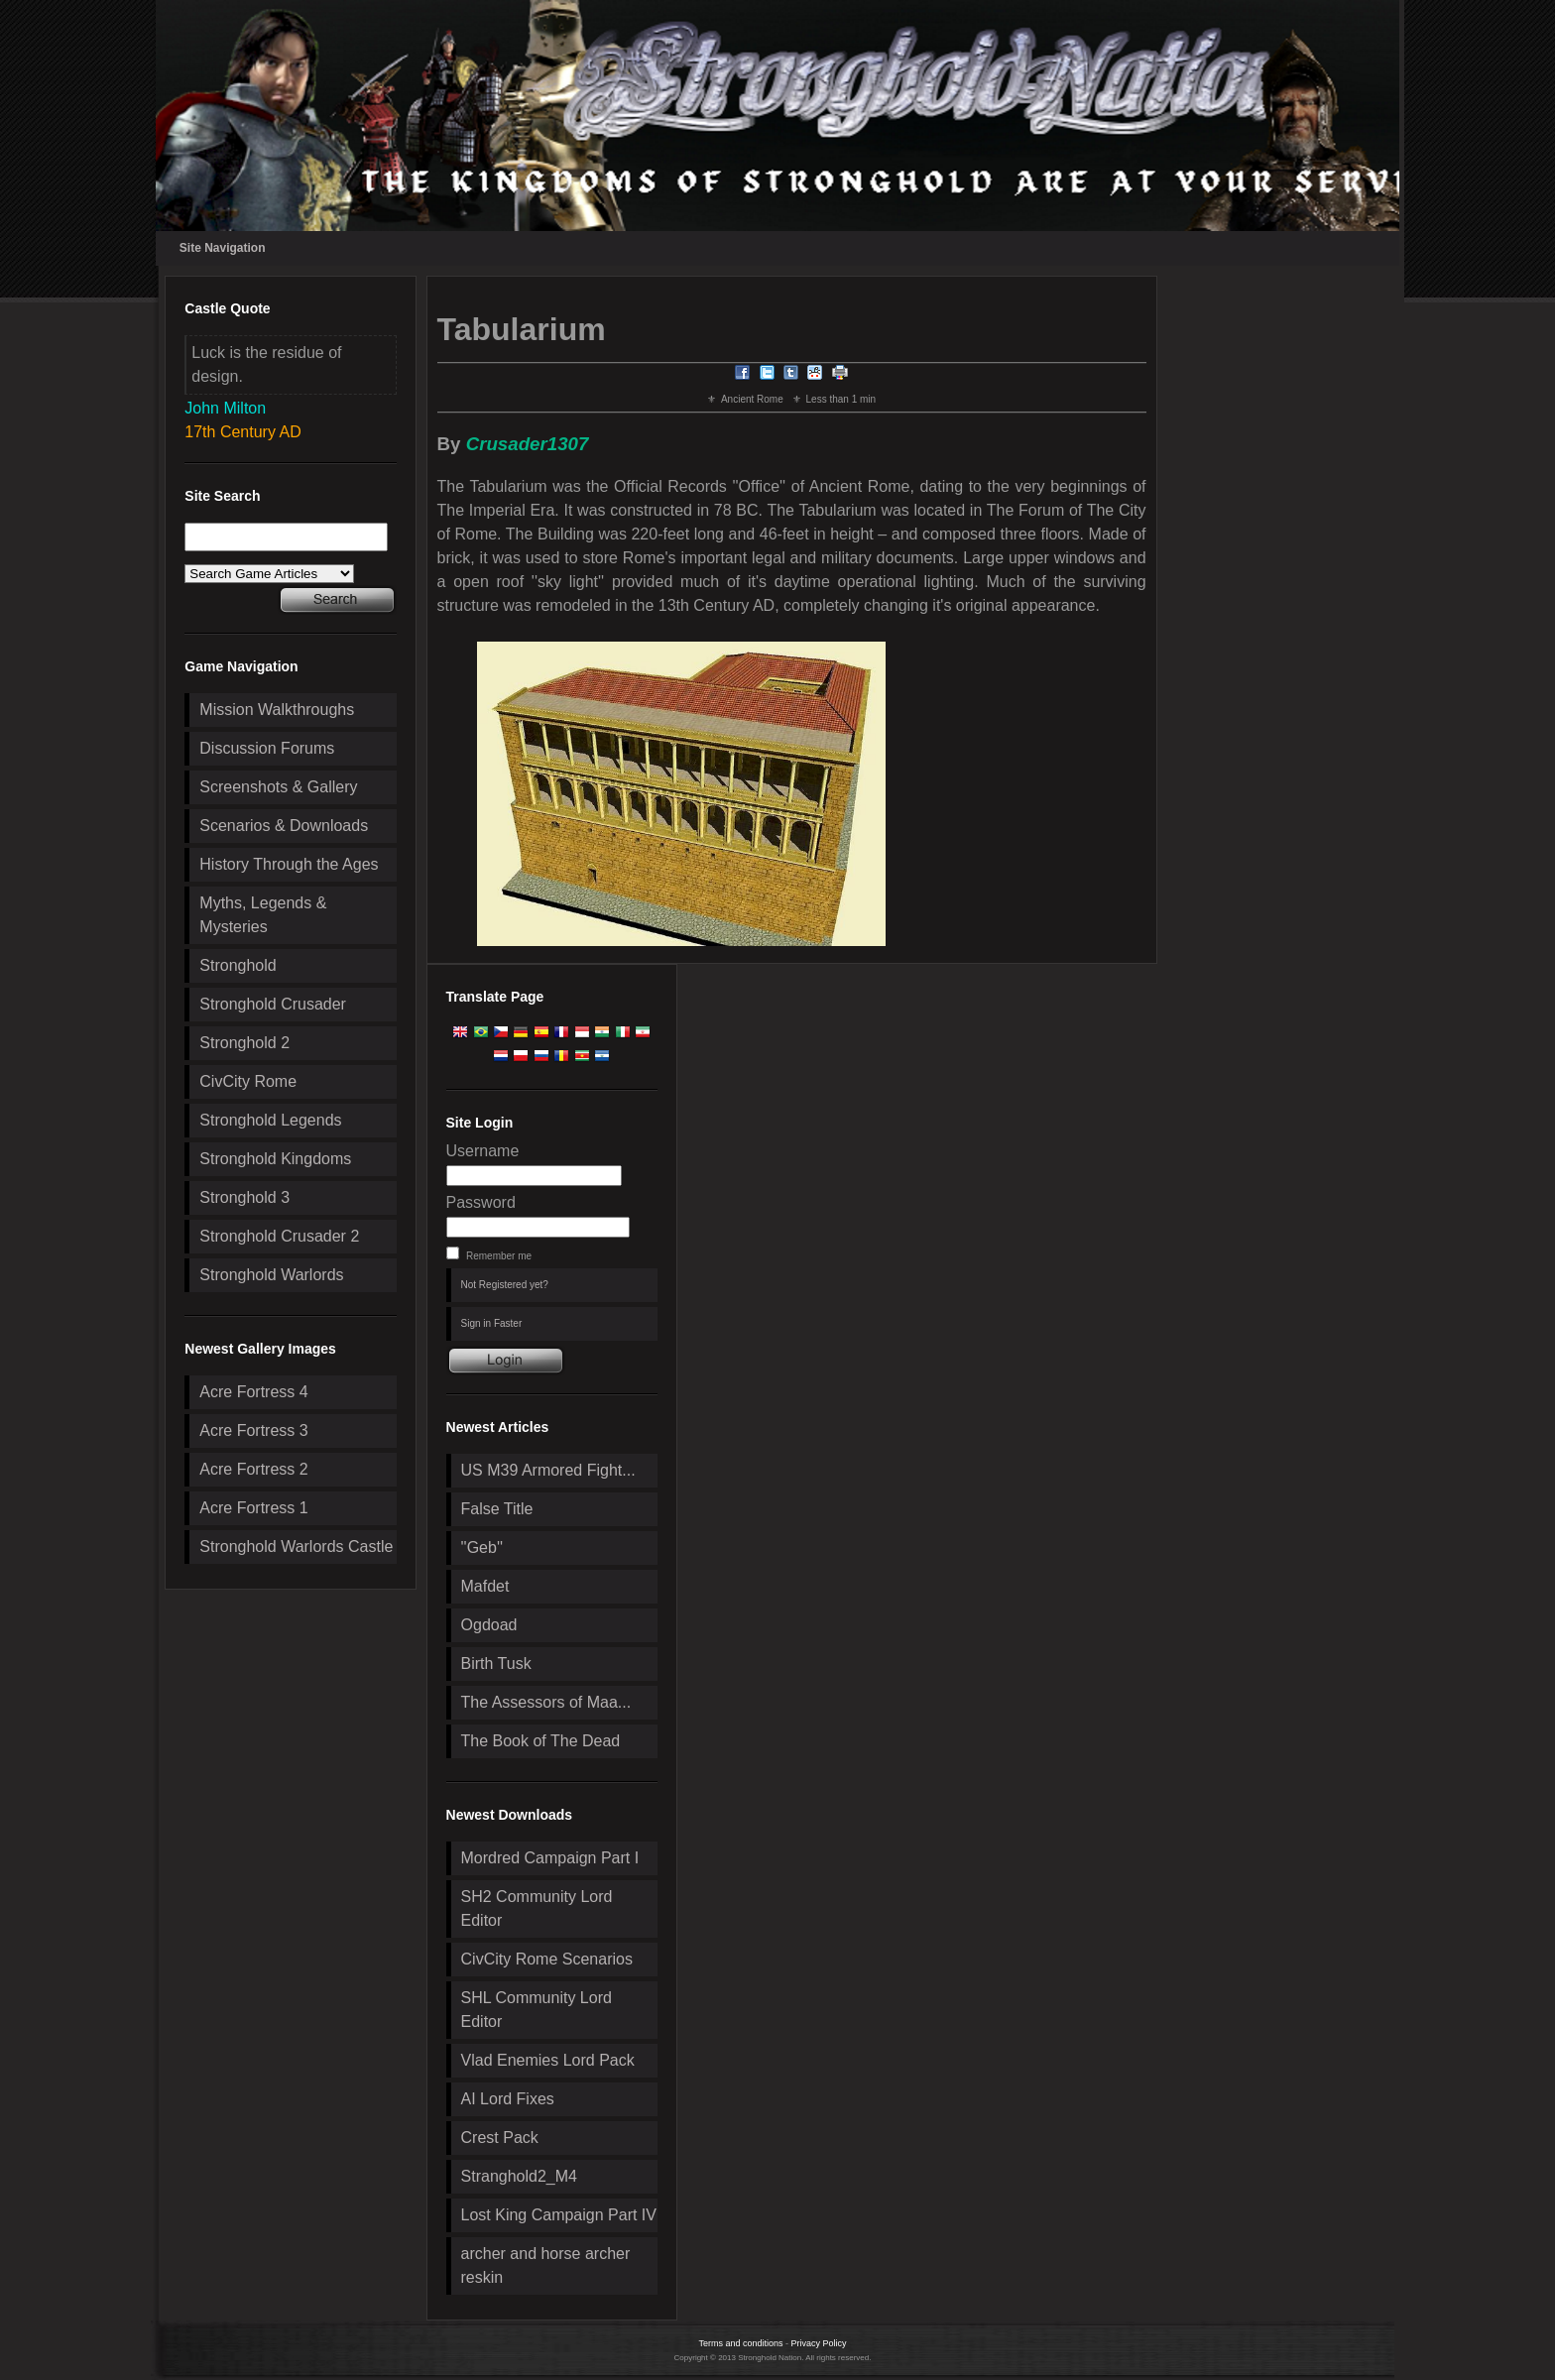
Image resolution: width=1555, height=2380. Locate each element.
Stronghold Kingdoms (275, 1158)
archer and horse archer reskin (546, 2265)
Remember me (499, 1255)
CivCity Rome (248, 1081)
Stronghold (237, 965)
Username (483, 1150)
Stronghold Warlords (271, 1274)
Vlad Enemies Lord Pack (548, 2060)
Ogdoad (489, 1624)
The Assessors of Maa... (546, 1702)
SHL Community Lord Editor (536, 2009)
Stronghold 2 (244, 1042)
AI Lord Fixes (507, 2098)
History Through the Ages (288, 864)
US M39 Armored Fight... (548, 1470)
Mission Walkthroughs (276, 709)
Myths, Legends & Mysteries (262, 914)
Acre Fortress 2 (253, 1469)
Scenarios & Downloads (283, 825)
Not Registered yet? (504, 1284)
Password (481, 1202)
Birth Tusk (496, 1663)
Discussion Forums (266, 748)
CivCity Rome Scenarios (547, 1959)
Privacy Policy (819, 2343)
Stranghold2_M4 (519, 2176)
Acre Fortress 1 (253, 1507)
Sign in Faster (492, 1323)
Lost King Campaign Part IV (559, 2214)
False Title (497, 1508)
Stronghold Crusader (272, 1004)
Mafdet (485, 1586)
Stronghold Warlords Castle (296, 1546)
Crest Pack (499, 2137)
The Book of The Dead (541, 1740)
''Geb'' (482, 1547)
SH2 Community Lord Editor (537, 1908)
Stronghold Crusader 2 (279, 1236)
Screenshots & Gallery (278, 786)
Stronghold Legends (270, 1120)
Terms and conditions (740, 2343)
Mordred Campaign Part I (550, 1857)
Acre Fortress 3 (253, 1430)
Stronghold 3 (244, 1197)
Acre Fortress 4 (253, 1391)
